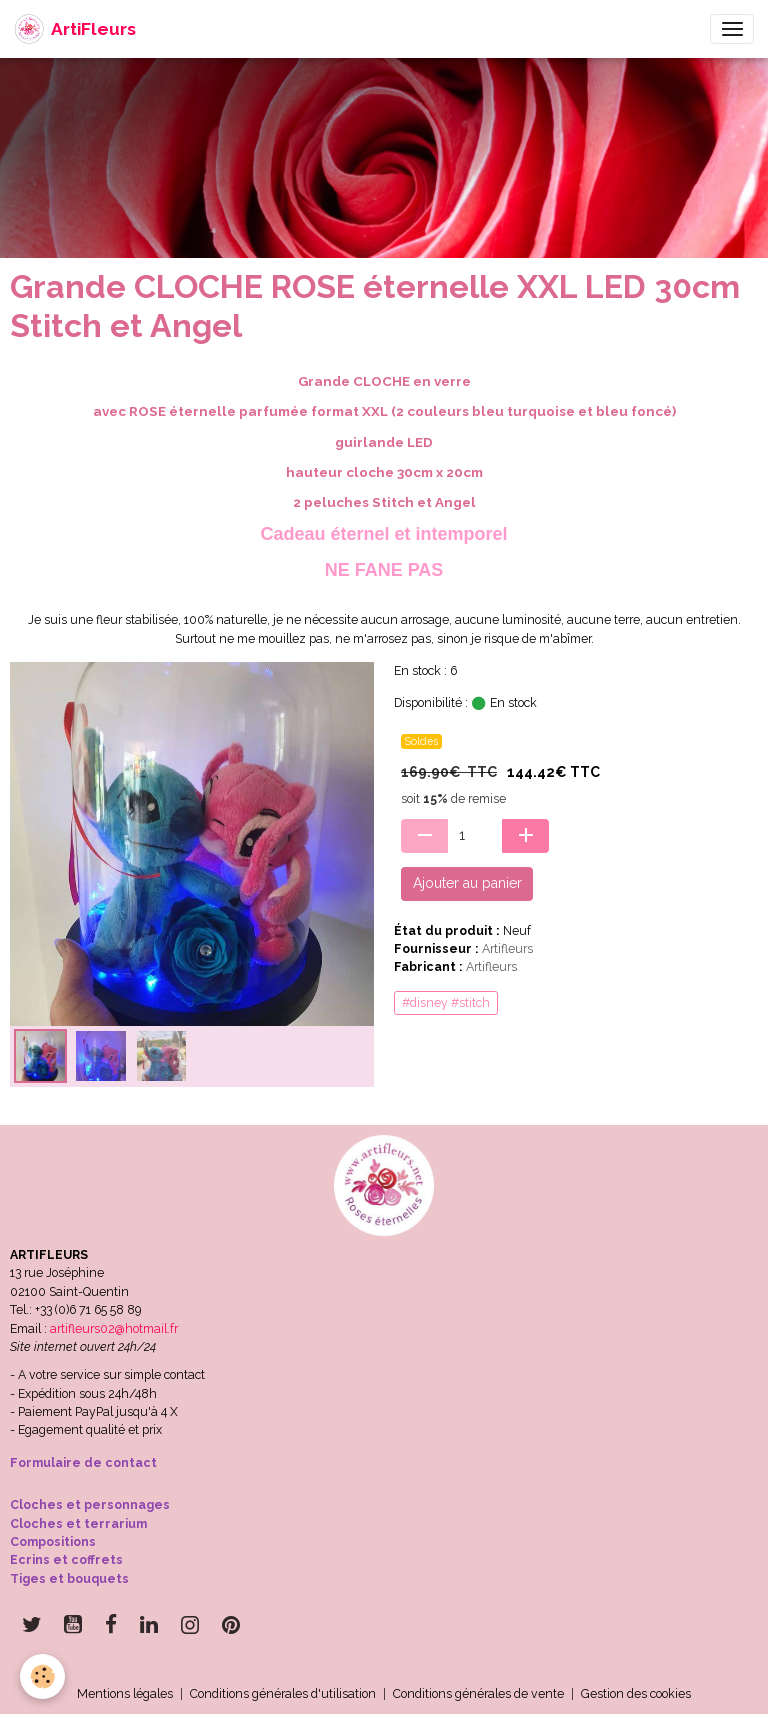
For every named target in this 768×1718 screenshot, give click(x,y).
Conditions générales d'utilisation (283, 1693)
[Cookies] (42, 1676)
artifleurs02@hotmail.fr (114, 1328)
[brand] (75, 29)
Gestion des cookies (636, 1693)
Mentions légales (125, 1693)
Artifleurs (507, 948)
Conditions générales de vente (478, 1693)
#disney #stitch (446, 1002)
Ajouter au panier (467, 883)
